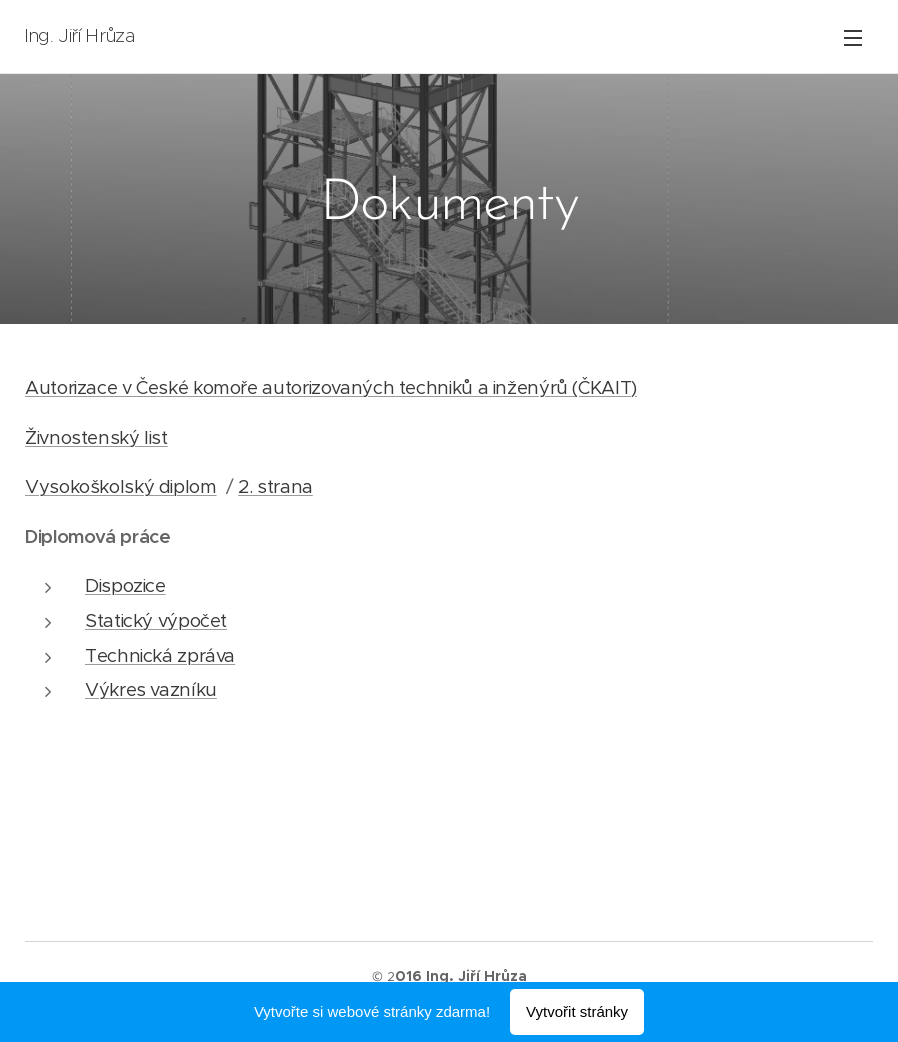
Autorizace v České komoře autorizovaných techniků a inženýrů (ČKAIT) (331, 387)
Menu (853, 38)
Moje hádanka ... (93, 817)
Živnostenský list (96, 437)
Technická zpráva (160, 655)
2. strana (275, 486)
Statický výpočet (156, 620)
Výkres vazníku (151, 689)
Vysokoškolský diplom (121, 486)
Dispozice (125, 585)
